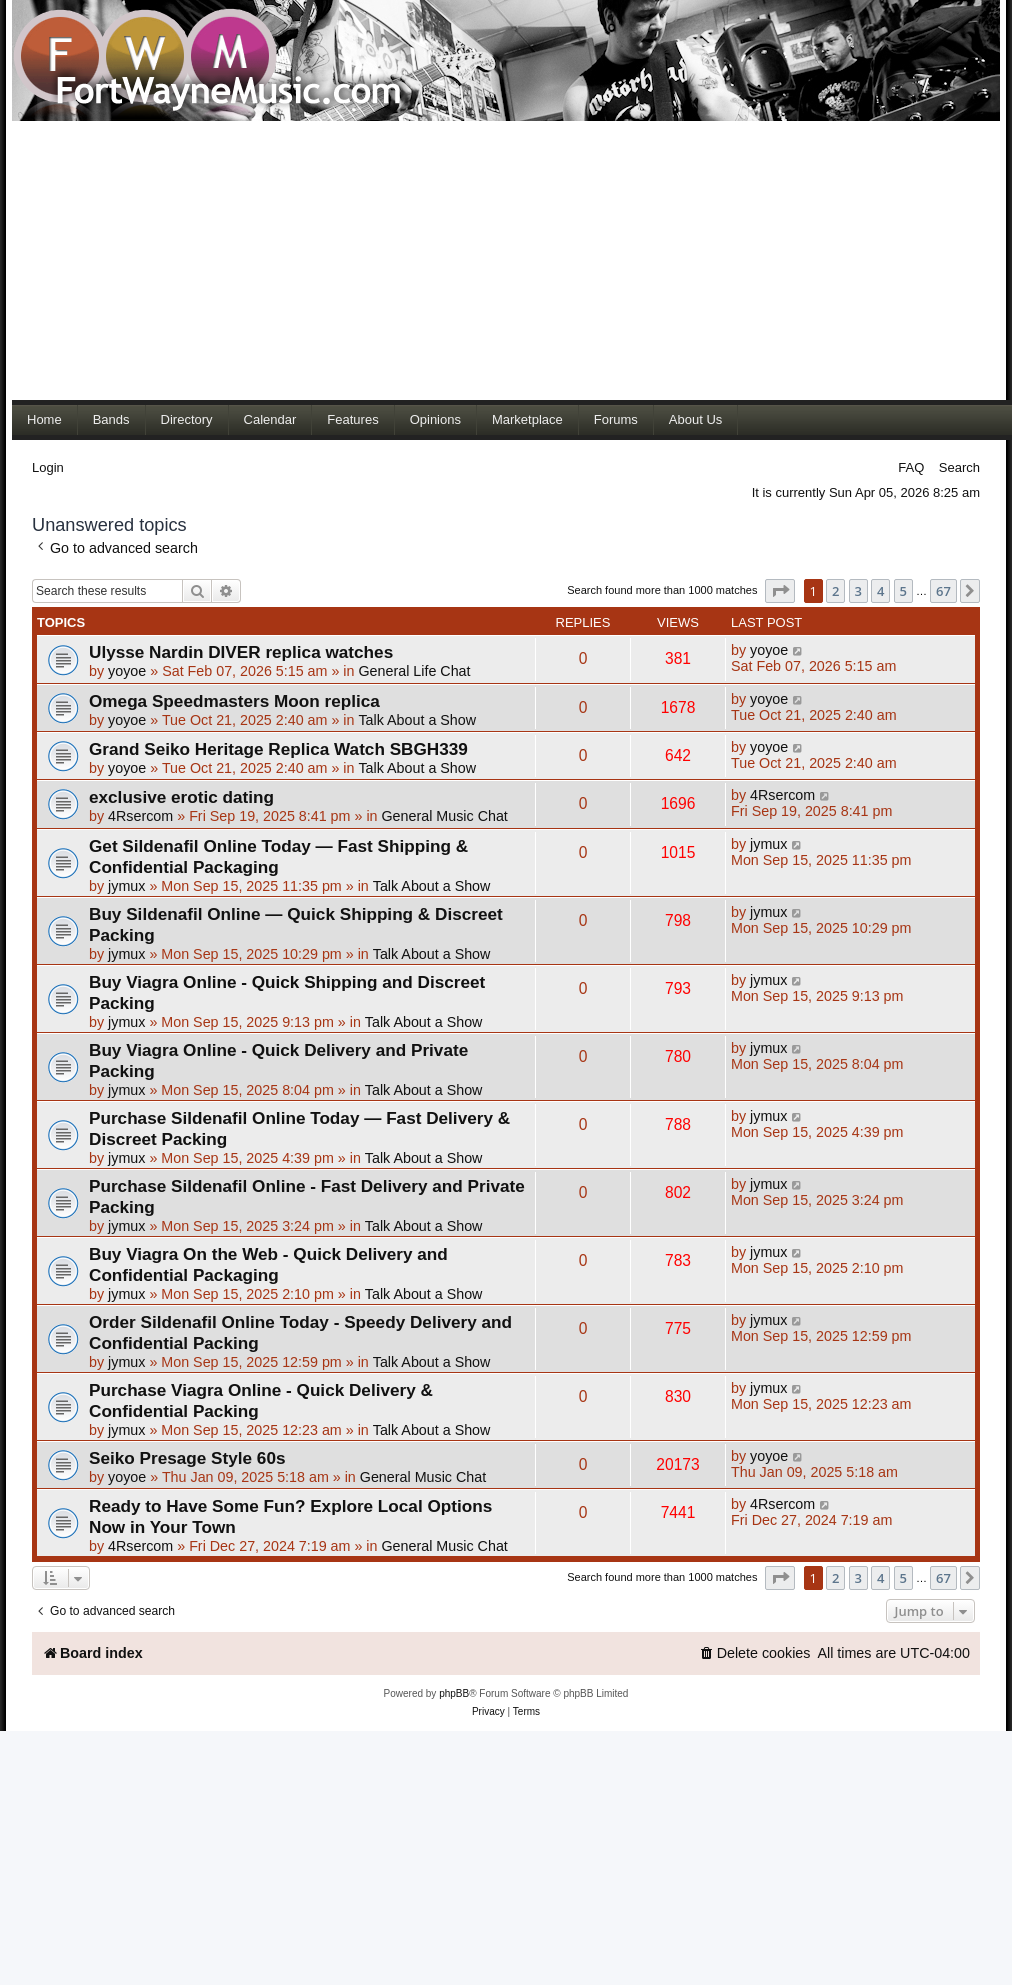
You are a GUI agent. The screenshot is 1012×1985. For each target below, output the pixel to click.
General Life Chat (414, 671)
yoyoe (127, 671)
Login (48, 467)
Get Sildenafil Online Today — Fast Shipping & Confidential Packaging (278, 856)
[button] (780, 591)
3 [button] (858, 591)
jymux (126, 886)
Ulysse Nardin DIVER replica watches (241, 652)
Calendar (270, 419)
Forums (616, 419)
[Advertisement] (446, 260)
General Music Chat (444, 816)
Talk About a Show (417, 720)
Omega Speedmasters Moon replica (234, 701)
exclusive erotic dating (181, 797)
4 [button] (880, 591)
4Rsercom (140, 816)
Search (959, 467)
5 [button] (903, 591)
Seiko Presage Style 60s (187, 1458)
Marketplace (527, 419)
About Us (695, 419)
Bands (111, 419)
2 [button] (835, 591)
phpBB (454, 1693)
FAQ (911, 467)
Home (44, 419)
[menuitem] (755, 1653)
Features (352, 419)
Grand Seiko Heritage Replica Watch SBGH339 (278, 749)
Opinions (435, 419)
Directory (187, 419)
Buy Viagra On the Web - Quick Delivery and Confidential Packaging (268, 1264)
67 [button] (943, 591)
